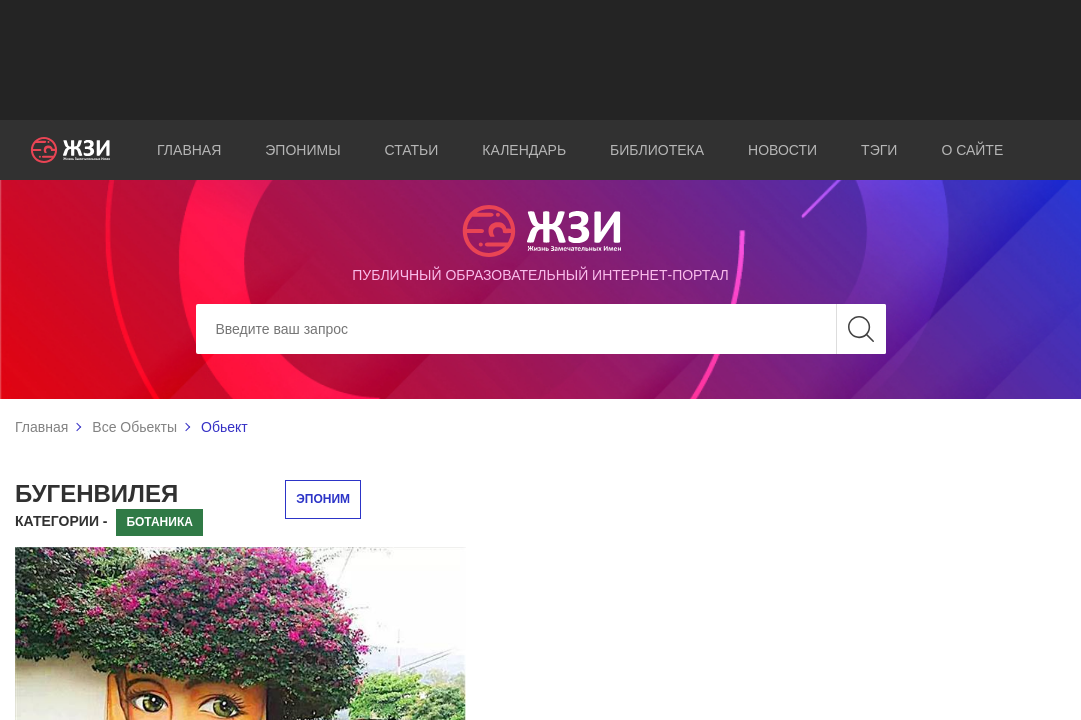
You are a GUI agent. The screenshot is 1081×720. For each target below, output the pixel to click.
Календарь (524, 150)
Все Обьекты (134, 427)
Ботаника (159, 522)
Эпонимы (302, 150)
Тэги (879, 150)
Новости (782, 150)
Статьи (412, 150)
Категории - (61, 521)
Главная (189, 150)
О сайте (972, 150)
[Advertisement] (541, 60)
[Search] (541, 329)
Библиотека (657, 150)
